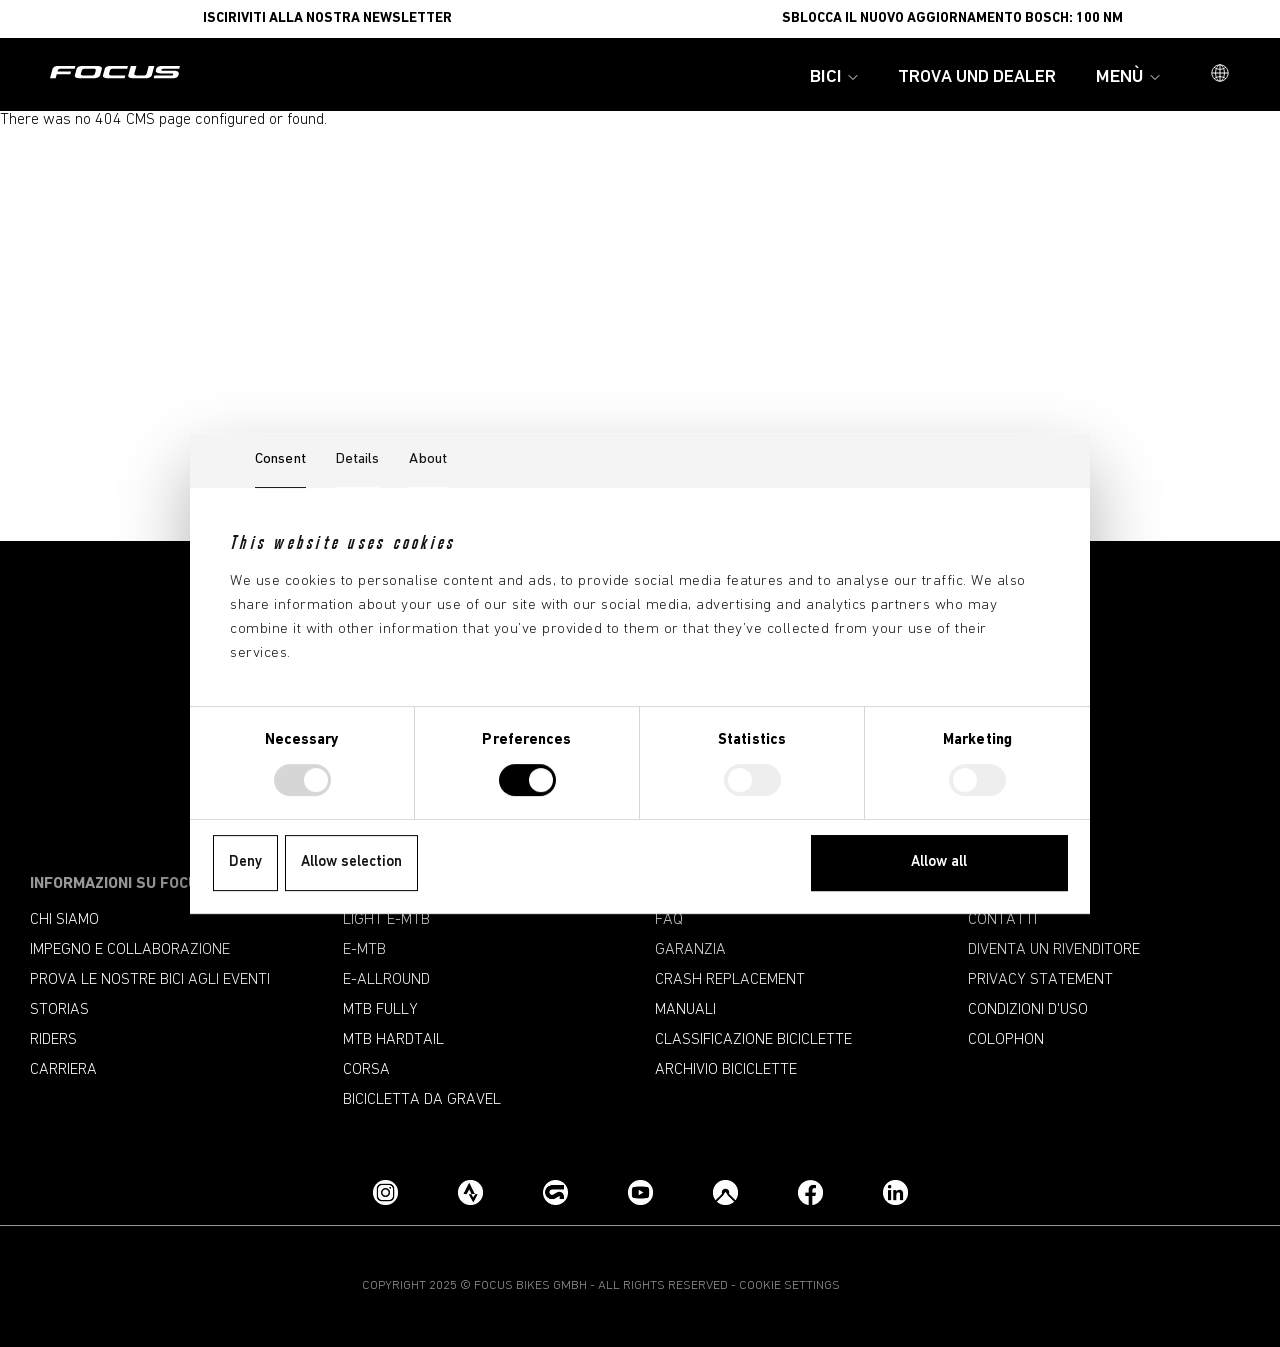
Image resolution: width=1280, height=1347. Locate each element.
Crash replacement (730, 980)
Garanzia (690, 950)
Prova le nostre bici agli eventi (150, 980)
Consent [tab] (280, 459)
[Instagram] (385, 1192)
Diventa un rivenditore (1054, 950)
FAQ (669, 920)
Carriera (63, 1070)
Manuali (685, 1010)
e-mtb (364, 950)
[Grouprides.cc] (555, 1192)
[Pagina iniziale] (115, 74)
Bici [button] (834, 77)
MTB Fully (380, 1010)
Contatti (1002, 920)
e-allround (386, 980)
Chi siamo (64, 920)
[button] (1220, 75)
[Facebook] (810, 1192)
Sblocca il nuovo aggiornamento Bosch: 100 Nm (952, 18)
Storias (59, 1010)
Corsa (366, 1070)
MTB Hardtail (393, 1040)
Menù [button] (1128, 77)
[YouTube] (640, 1192)
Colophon (1006, 1040)
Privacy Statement (1040, 980)
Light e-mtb (386, 920)
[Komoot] (725, 1192)
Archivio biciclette (726, 1070)
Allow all (939, 862)
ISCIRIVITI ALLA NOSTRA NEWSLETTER (327, 18)
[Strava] (470, 1192)
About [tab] (428, 459)
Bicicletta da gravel (422, 1100)
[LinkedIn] (895, 1192)
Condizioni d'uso (1028, 1010)
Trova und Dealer (977, 77)
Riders (53, 1040)
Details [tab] (358, 459)
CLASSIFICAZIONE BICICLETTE (753, 1040)
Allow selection (351, 862)
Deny (245, 862)
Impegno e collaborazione (130, 950)
